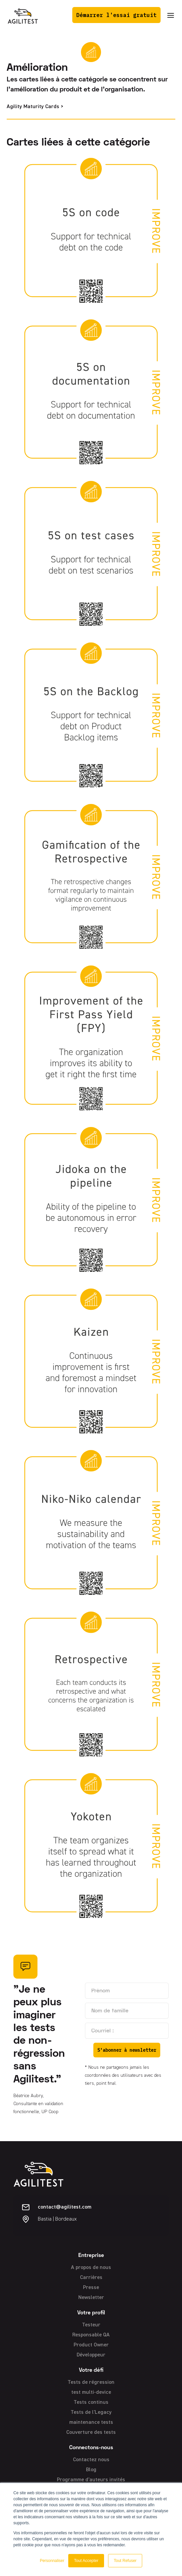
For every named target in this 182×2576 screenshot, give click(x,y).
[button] (171, 15)
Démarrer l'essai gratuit (116, 15)
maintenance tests (91, 2422)
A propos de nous (91, 2267)
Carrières (91, 2277)
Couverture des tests (91, 2432)
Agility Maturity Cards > (35, 106)
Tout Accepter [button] (86, 2560)
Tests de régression (91, 2382)
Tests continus (91, 2402)
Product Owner (91, 2345)
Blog (91, 2470)
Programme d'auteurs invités (91, 2480)
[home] (22, 15)
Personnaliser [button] (52, 2560)
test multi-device (91, 2392)
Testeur (91, 2325)
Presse (91, 2287)
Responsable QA (91, 2335)
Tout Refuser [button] (125, 2560)
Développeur (91, 2355)
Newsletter (91, 2297)
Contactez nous (91, 2460)
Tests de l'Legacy (91, 2412)
